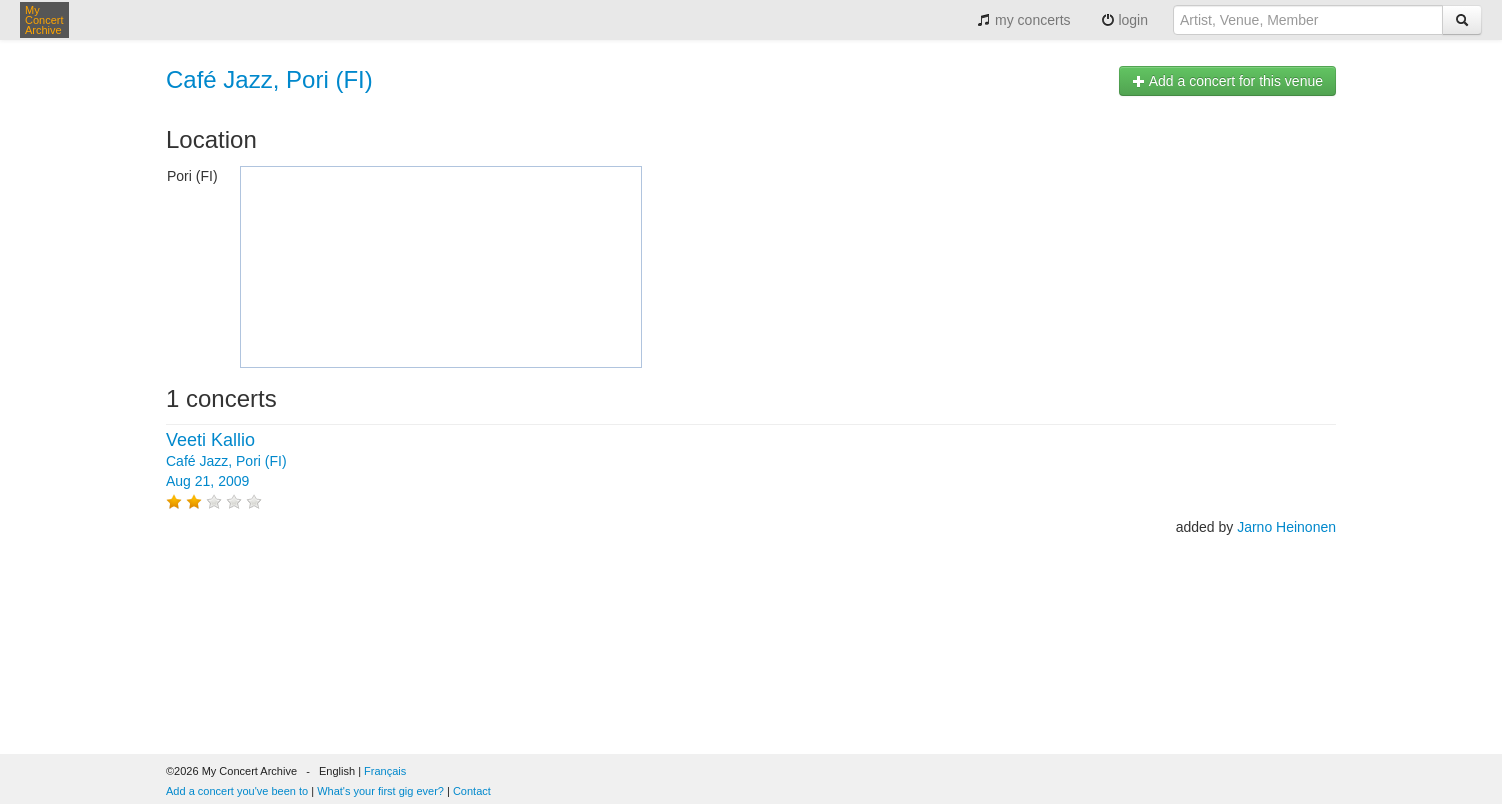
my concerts (1023, 20)
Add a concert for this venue (1227, 81)
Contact (472, 791)
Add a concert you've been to (237, 791)
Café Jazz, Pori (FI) (269, 79)
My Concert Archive (44, 20)
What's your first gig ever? (380, 791)
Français (385, 771)
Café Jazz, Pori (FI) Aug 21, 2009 (226, 461)
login (1124, 20)
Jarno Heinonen (1286, 527)
